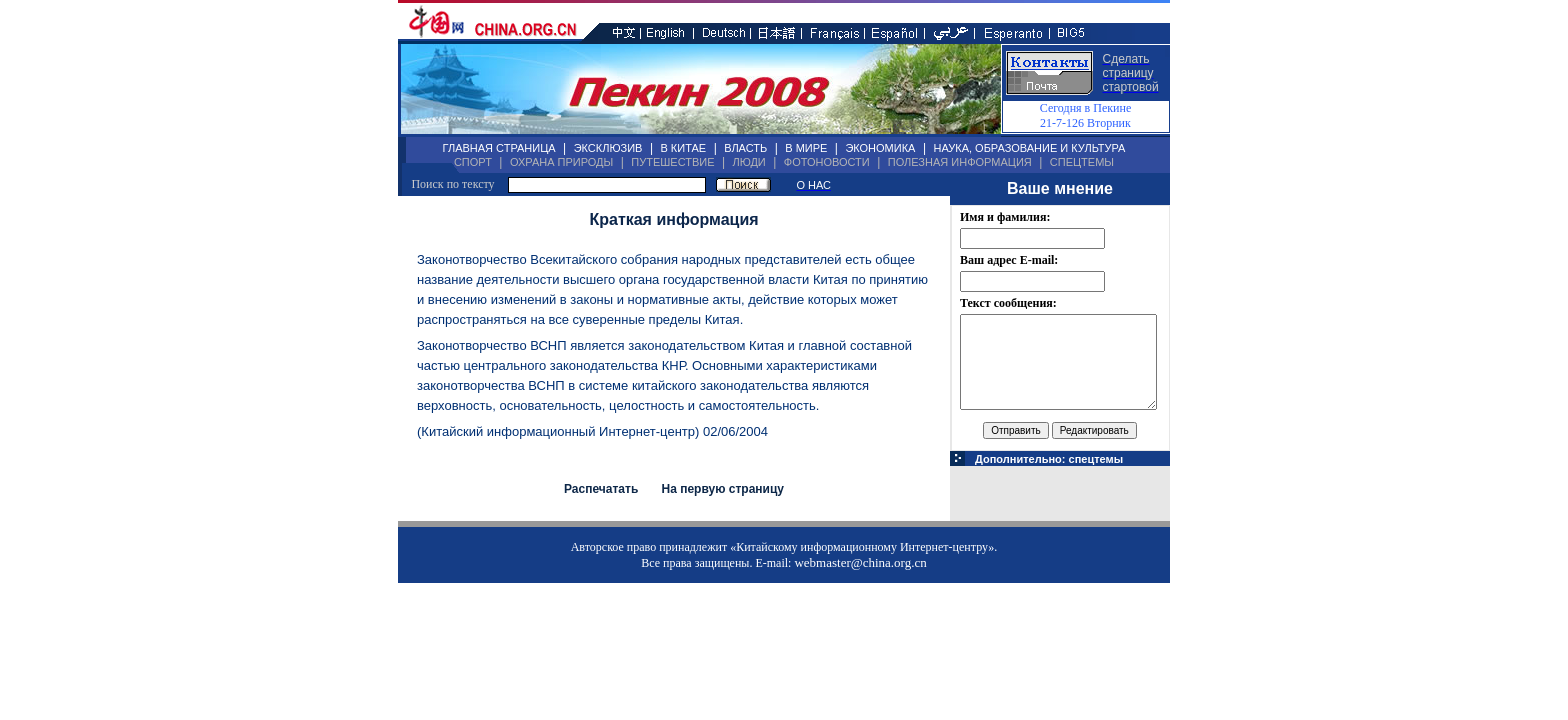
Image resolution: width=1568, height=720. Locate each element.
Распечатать (601, 489)
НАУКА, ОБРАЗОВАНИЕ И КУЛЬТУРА (1029, 148)
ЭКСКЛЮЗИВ (608, 148)
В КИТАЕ (683, 148)
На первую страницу (722, 489)
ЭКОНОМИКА (880, 148)
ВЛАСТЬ (745, 148)
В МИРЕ (806, 148)
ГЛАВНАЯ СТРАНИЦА (499, 148)
